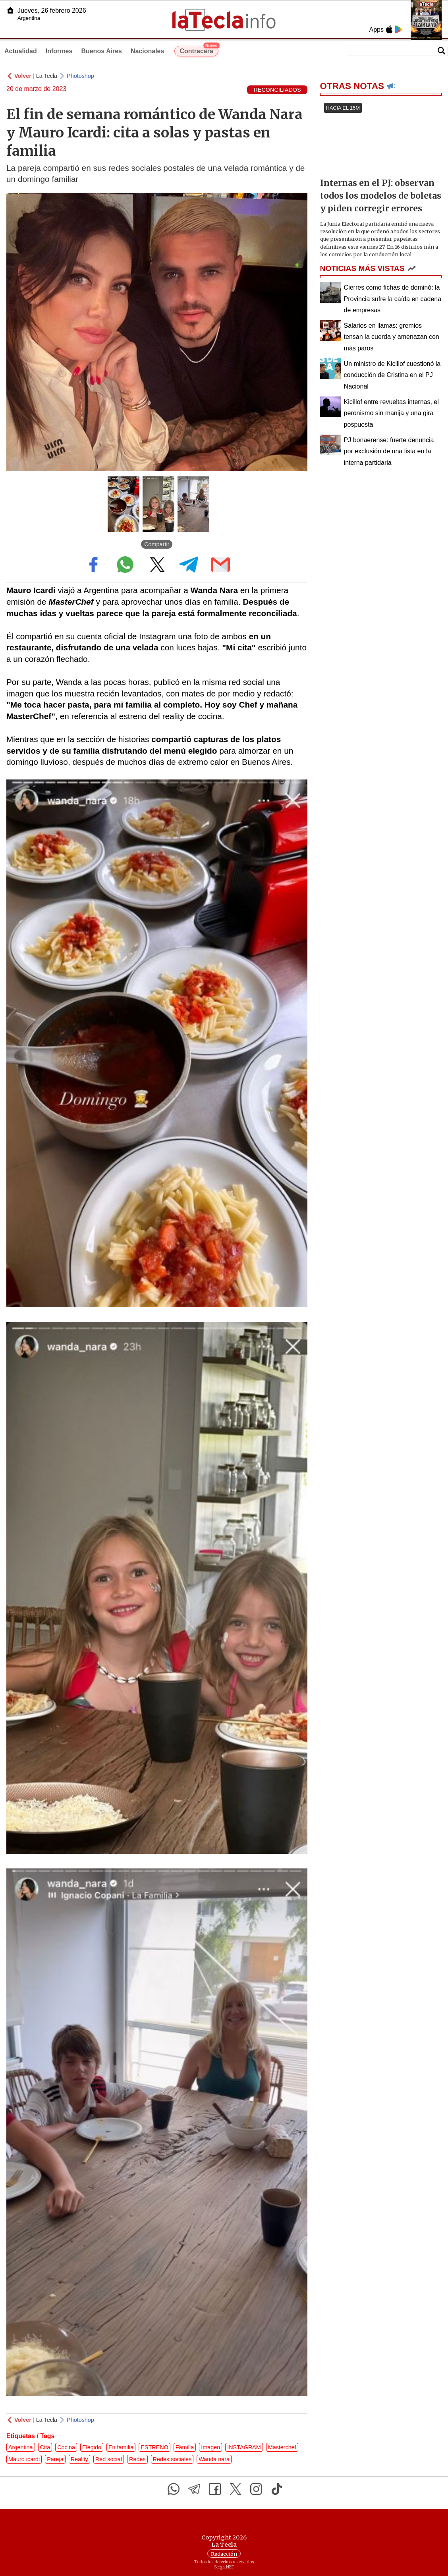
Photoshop (80, 76)
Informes (59, 51)
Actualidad (20, 51)
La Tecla (46, 76)
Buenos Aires (101, 51)
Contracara (199, 50)
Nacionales (147, 51)
